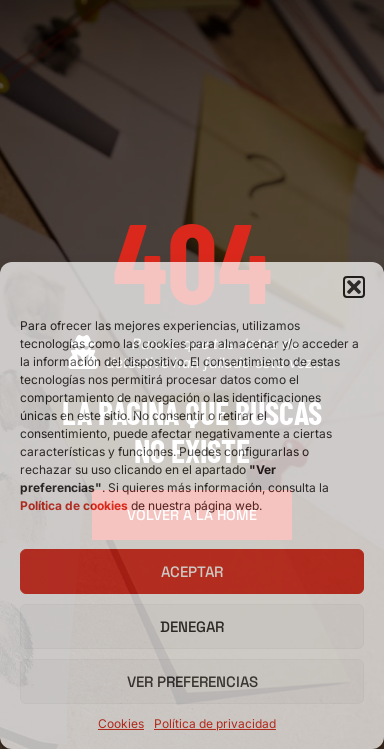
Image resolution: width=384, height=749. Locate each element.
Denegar (192, 626)
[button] (354, 287)
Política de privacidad (215, 723)
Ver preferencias (192, 681)
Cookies (121, 723)
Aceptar (192, 571)
